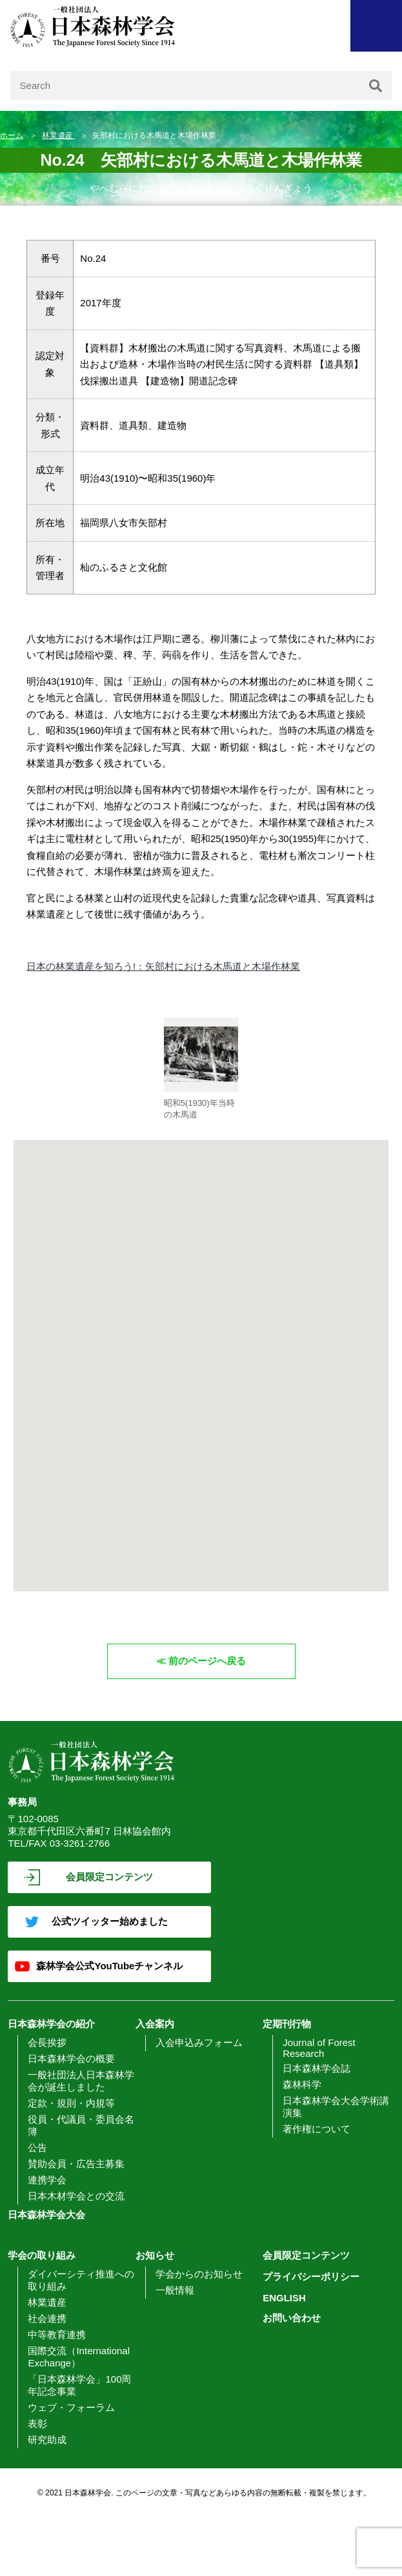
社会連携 (47, 2318)
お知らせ (155, 2255)
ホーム (11, 135)
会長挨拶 (47, 2042)
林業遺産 (58, 135)
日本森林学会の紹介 (51, 2023)
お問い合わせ (292, 2317)
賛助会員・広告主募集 (76, 2163)
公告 (37, 2147)
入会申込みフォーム (199, 2042)
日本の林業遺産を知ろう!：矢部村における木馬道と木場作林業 (163, 966)
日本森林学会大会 (46, 2214)
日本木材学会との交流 (76, 2195)
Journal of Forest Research (319, 2048)
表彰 (37, 2423)
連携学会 (47, 2179)
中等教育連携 (57, 2334)
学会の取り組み (41, 2255)
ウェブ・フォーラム (71, 2407)
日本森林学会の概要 (71, 2058)
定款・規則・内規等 (71, 2103)
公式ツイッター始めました (110, 1921)
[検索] (375, 85)
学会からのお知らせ (199, 2273)
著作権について (316, 2128)
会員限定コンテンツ (109, 1876)
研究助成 (47, 2439)
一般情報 (175, 2290)
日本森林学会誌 (316, 2068)
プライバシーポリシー (311, 2276)
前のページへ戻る (207, 1660)
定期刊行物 (287, 2023)
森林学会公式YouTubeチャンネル (109, 1965)
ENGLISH (284, 2297)
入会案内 (155, 2023)
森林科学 (302, 2084)
